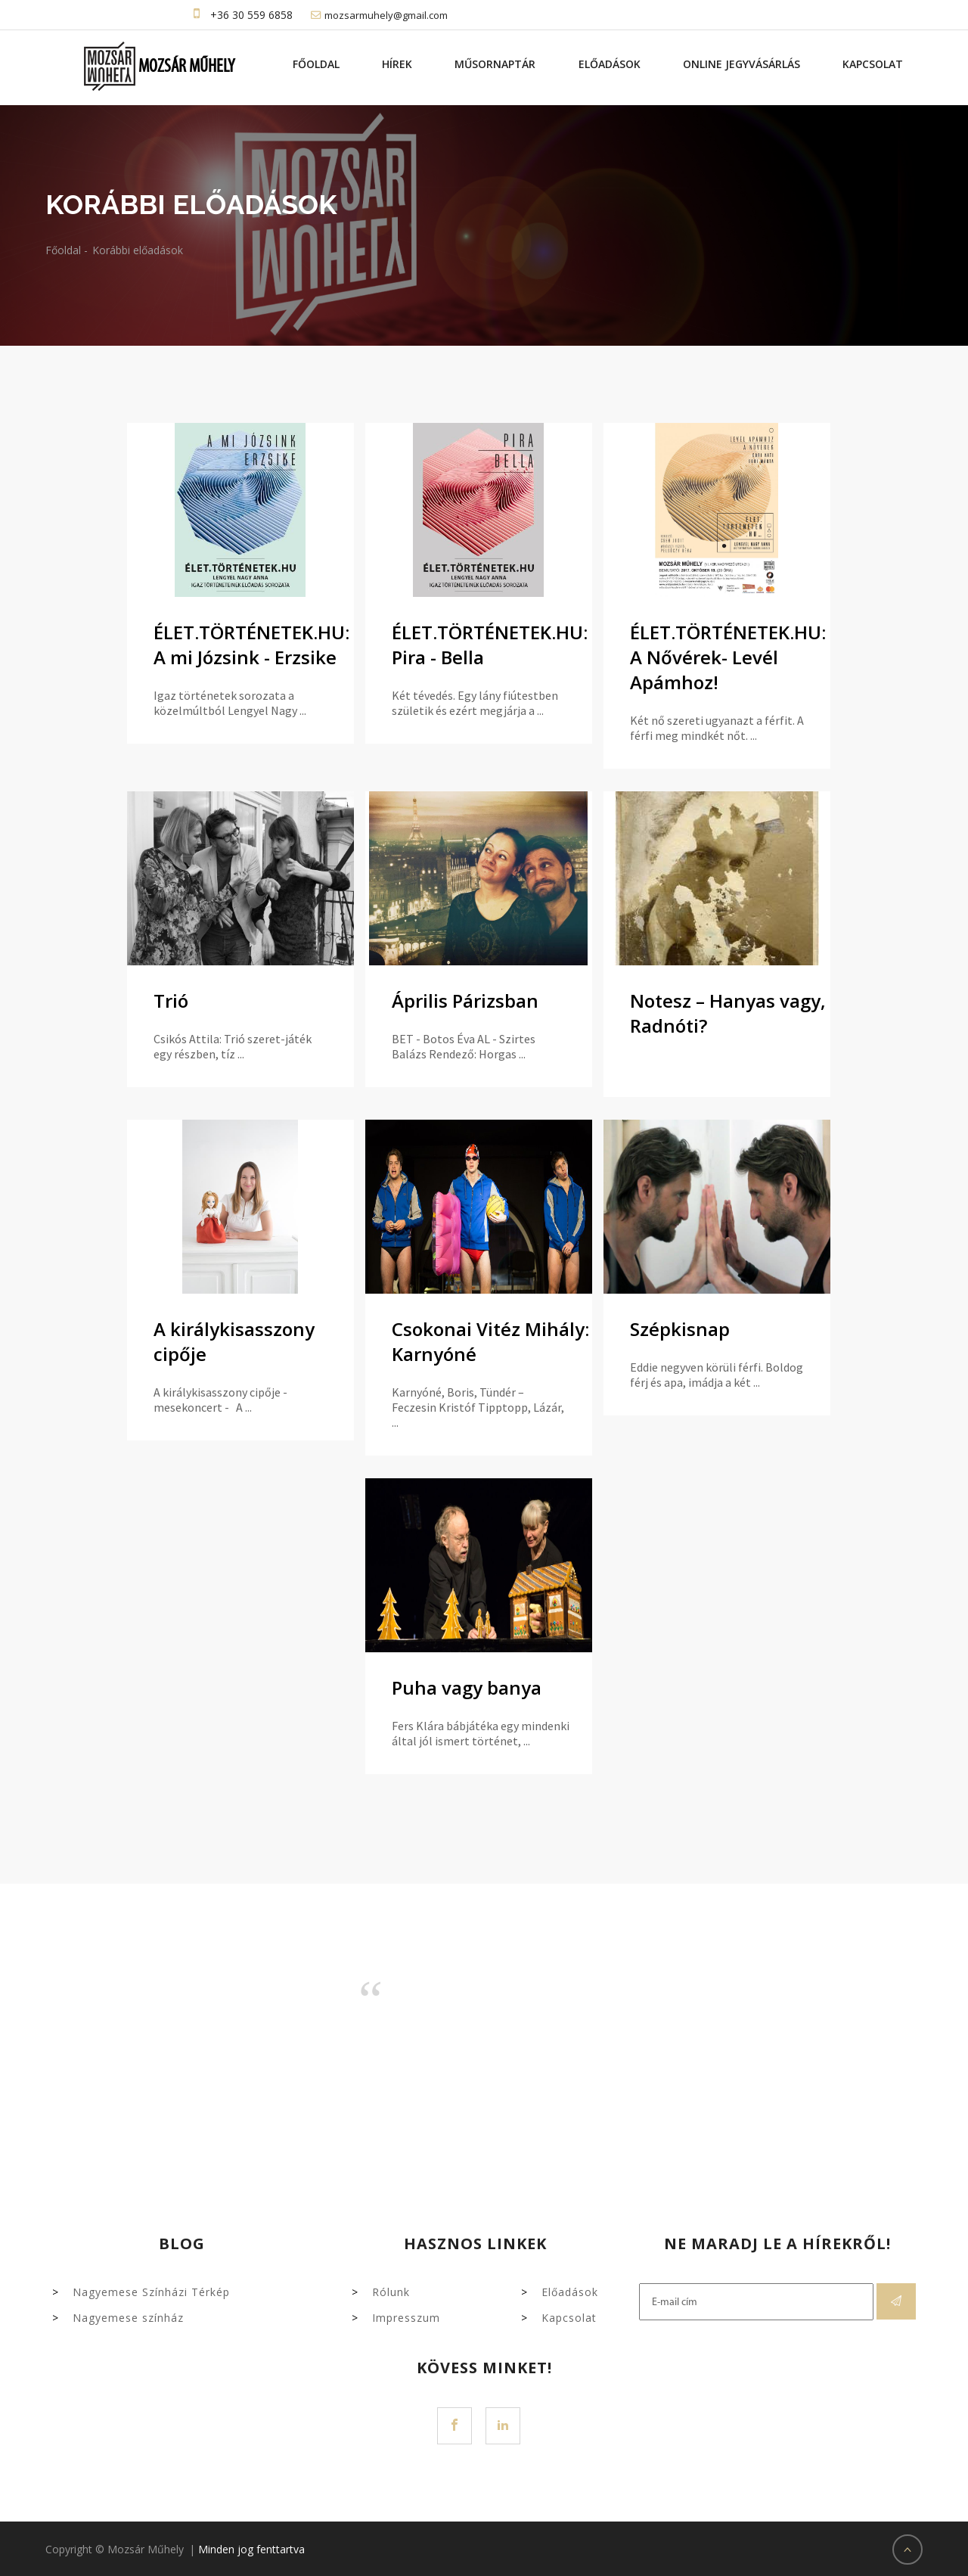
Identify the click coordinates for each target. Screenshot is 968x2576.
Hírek (398, 64)
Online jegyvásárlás (741, 64)
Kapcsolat (872, 64)
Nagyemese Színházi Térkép (151, 2292)
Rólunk (391, 2292)
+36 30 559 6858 (251, 15)
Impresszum (406, 2317)
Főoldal (316, 64)
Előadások (610, 64)
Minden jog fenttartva (251, 2549)
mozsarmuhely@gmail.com (386, 15)
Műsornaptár (495, 64)
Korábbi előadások (137, 250)
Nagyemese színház (128, 2317)
